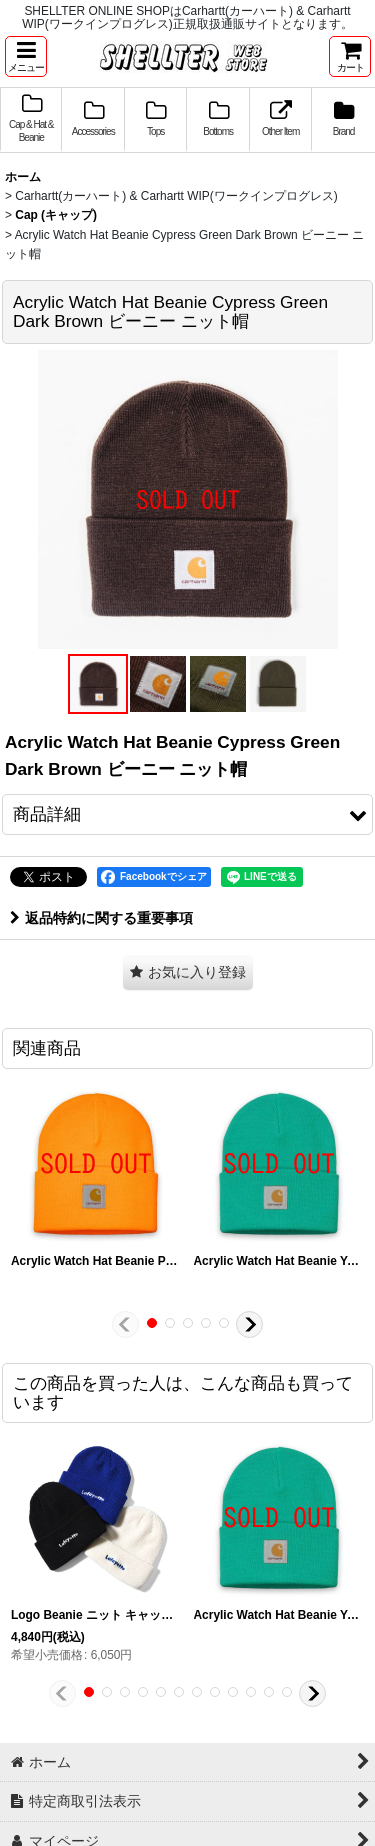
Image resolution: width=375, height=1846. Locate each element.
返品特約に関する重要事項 (101, 918)
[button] (26, 56)
